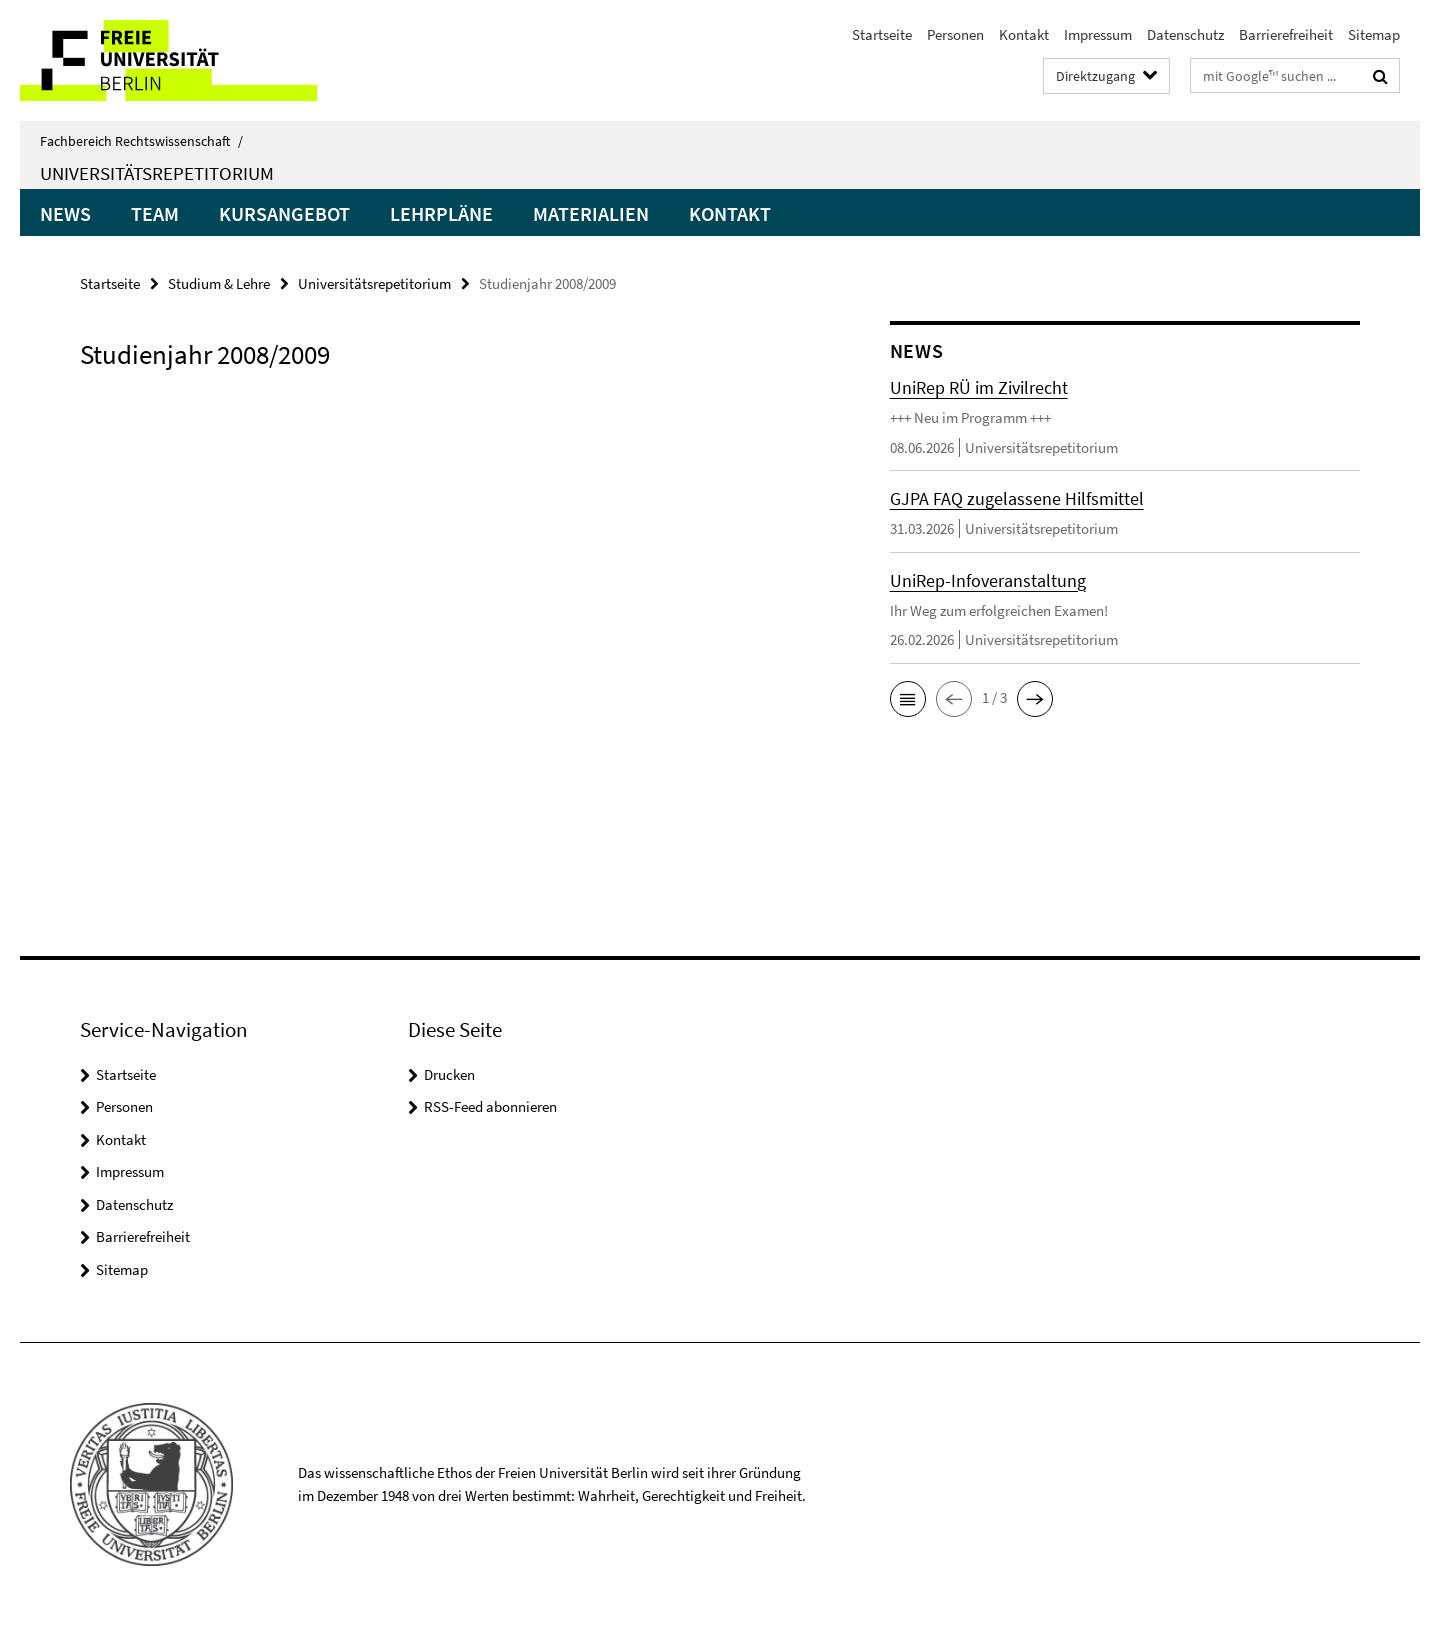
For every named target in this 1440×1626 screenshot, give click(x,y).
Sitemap (1374, 34)
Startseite (882, 34)
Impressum (1098, 34)
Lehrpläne (441, 213)
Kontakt (1024, 34)
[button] (908, 699)
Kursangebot (284, 213)
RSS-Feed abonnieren (490, 1106)
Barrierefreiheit (1286, 34)
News (65, 213)
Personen (955, 34)
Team (155, 213)
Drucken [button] (449, 1074)
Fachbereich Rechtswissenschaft (141, 141)
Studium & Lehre (219, 283)
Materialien (591, 213)
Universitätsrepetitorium (157, 173)
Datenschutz (1185, 34)
